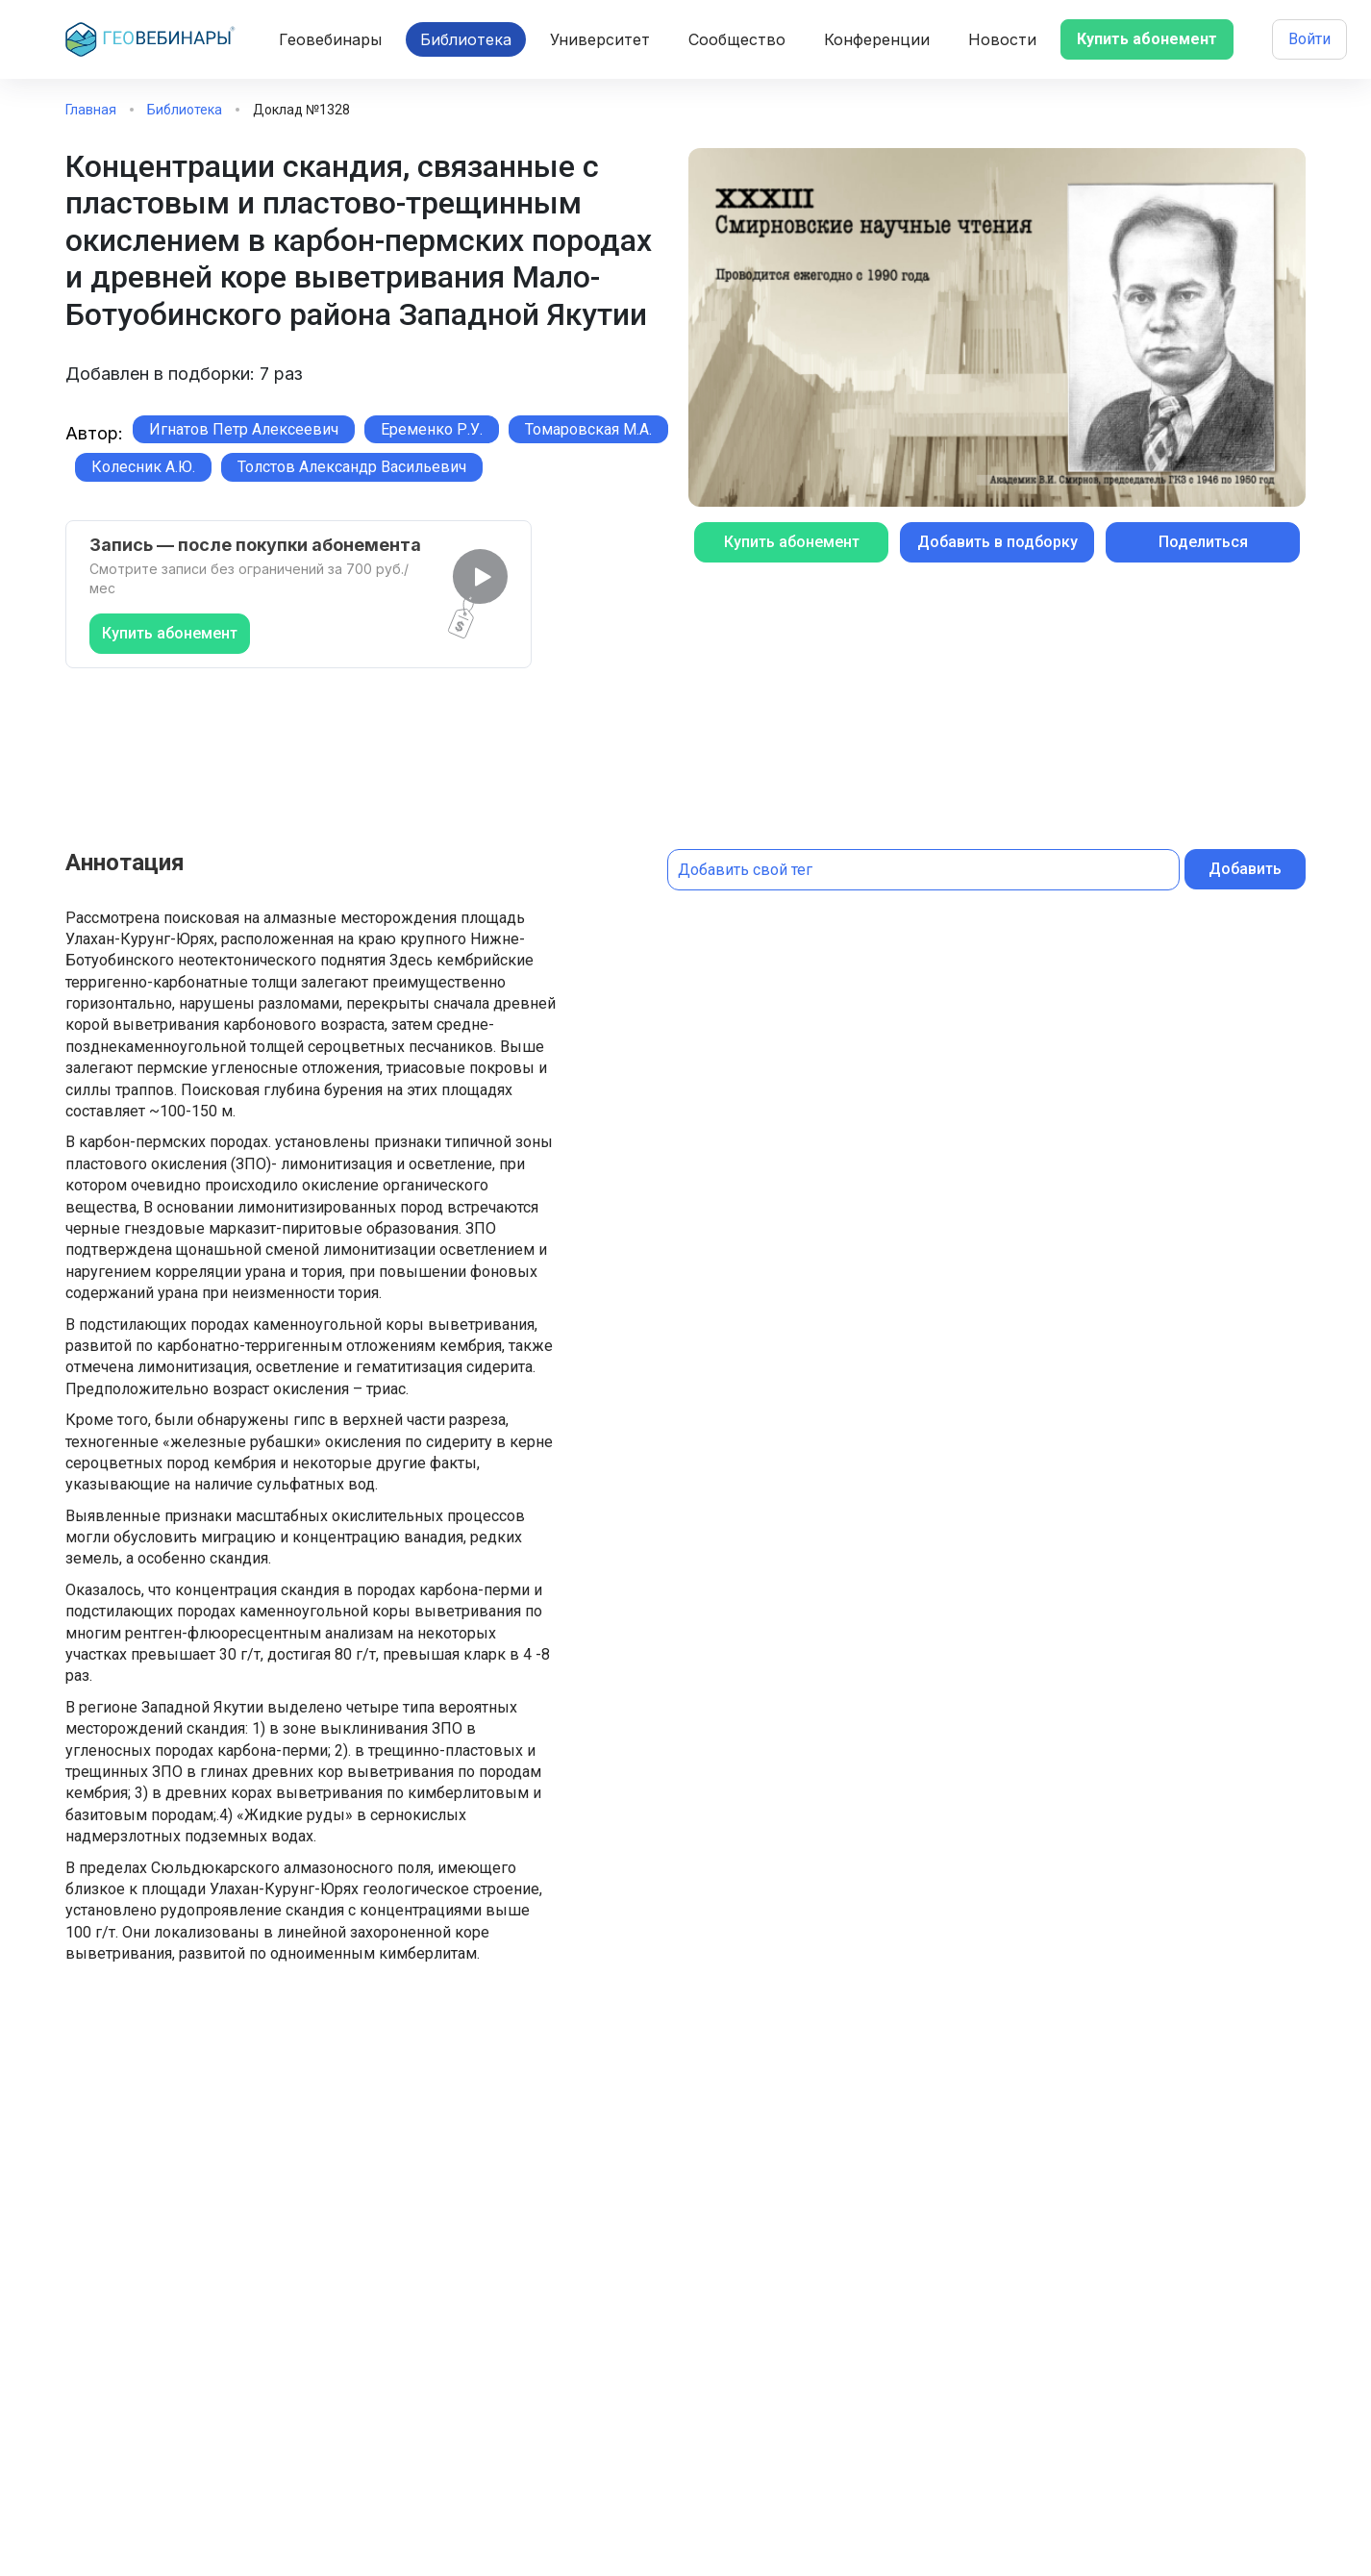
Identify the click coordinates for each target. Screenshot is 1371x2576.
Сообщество (736, 39)
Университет (600, 39)
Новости (1002, 39)
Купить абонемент (1147, 39)
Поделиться (1203, 542)
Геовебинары (330, 39)
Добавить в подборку (997, 542)
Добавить (1245, 869)
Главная (90, 109)
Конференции (877, 39)
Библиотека (465, 39)
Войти (1309, 39)
